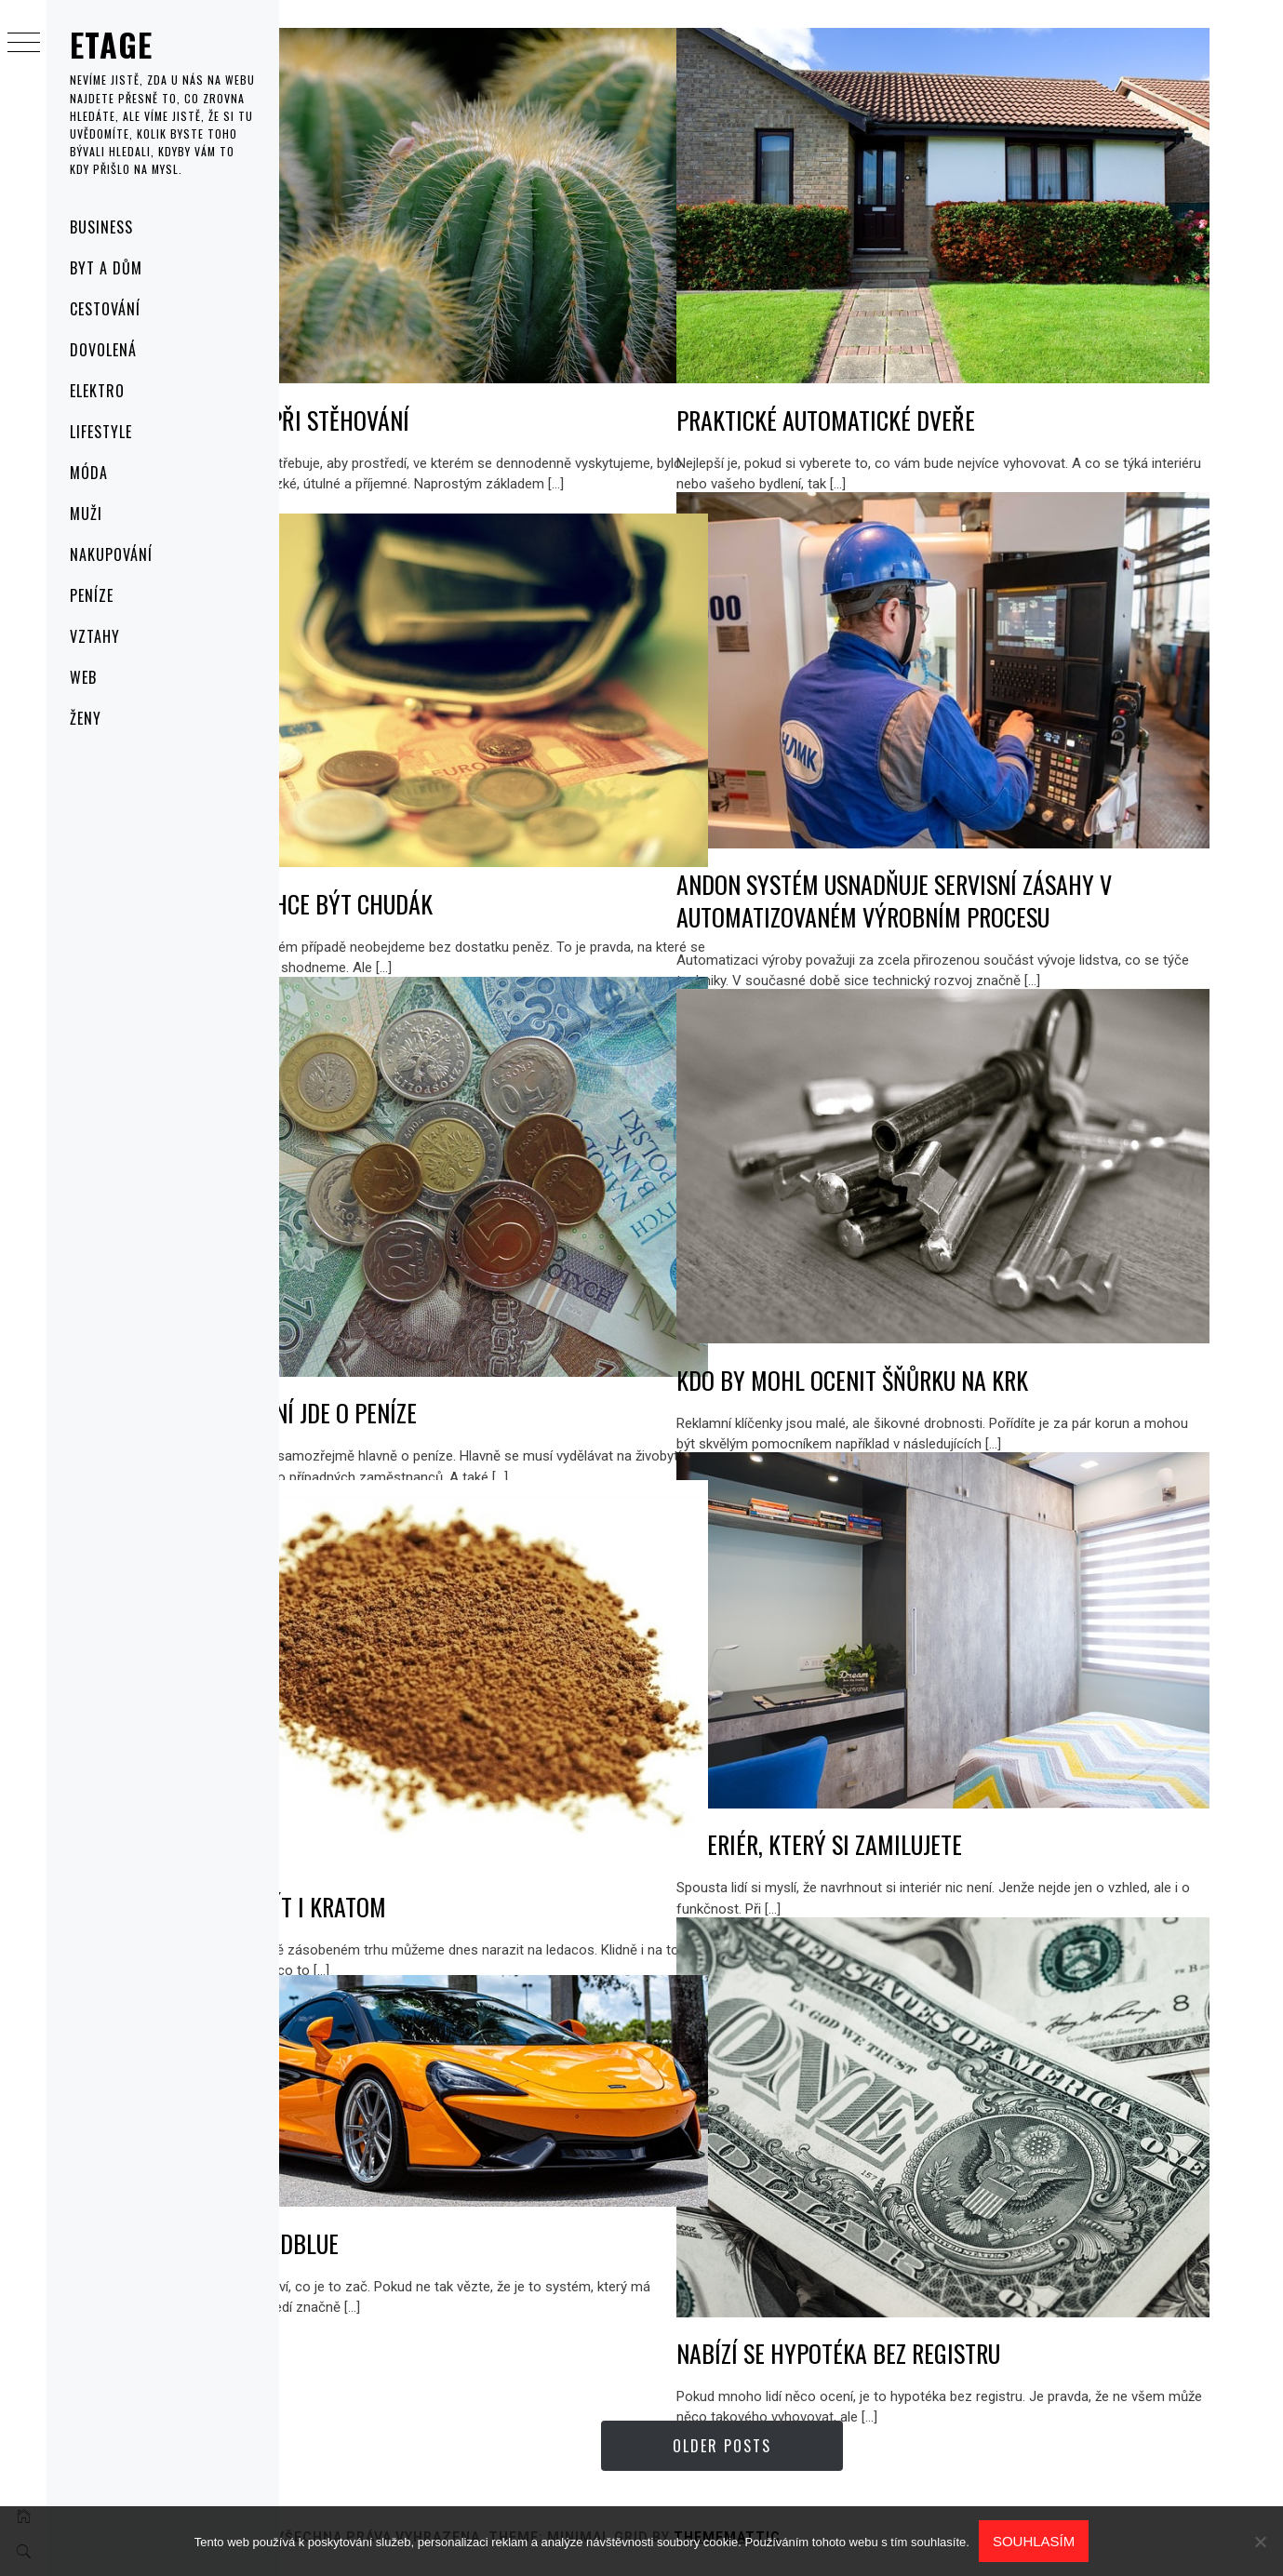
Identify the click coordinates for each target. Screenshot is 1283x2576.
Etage (112, 44)
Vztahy (95, 636)
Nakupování (111, 554)
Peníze (92, 595)
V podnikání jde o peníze (414, 1368)
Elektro (97, 391)
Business (101, 227)
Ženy (85, 718)
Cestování (105, 309)
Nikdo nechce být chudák (422, 865)
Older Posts (781, 2446)
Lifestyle (101, 431)
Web (83, 677)
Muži (86, 513)
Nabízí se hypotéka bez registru (957, 2308)
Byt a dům (106, 268)
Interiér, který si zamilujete (938, 1805)
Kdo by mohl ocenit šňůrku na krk (971, 1340)
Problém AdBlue (375, 2217)
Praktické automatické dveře (944, 380)
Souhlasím (1034, 2541)
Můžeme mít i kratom (398, 1863)
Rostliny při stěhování (410, 380)
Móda (89, 472)
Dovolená (103, 350)
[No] (1259, 2541)
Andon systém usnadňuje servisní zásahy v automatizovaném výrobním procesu (1013, 861)
